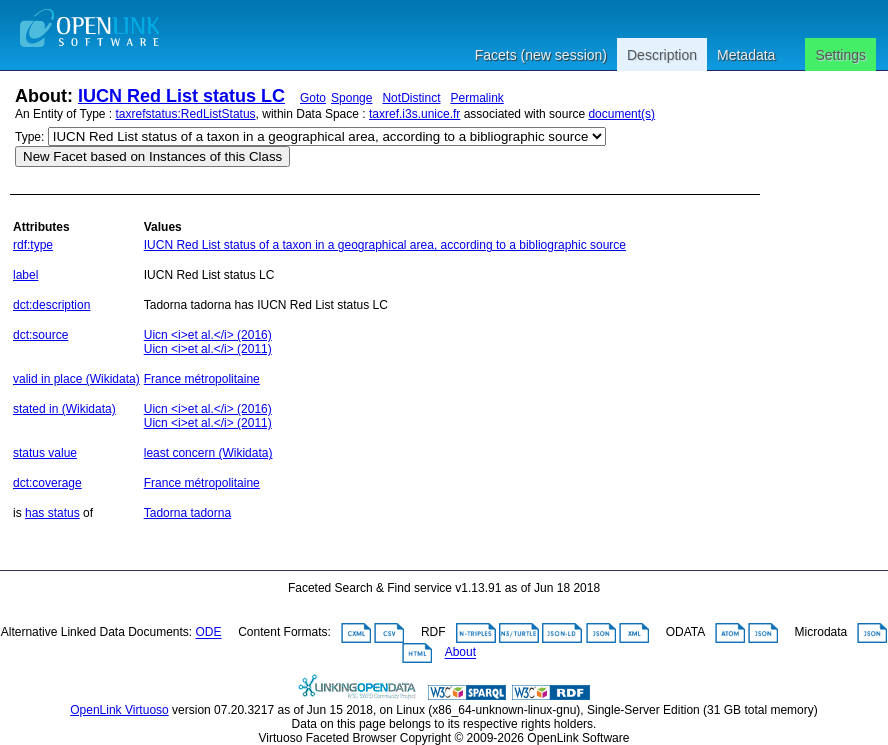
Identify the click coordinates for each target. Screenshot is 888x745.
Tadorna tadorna (187, 513)
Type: (29, 137)
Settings (840, 55)
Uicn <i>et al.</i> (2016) (208, 335)
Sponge (351, 98)
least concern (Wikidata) (208, 453)
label (25, 275)
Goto (313, 98)
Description (662, 55)
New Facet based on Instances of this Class (152, 156)
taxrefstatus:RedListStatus (186, 114)
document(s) (621, 114)
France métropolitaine (202, 379)
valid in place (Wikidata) (76, 379)
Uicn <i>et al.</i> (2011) (208, 349)
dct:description (51, 305)
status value (45, 453)
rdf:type (33, 245)
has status (52, 513)
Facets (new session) (541, 55)
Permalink (476, 98)
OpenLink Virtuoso (119, 710)
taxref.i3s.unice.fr (414, 114)
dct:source (40, 335)
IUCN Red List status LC (181, 96)
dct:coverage (47, 483)
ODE (209, 633)
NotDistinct (411, 98)
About (460, 653)
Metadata (746, 55)
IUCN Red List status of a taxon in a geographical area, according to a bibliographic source (385, 245)
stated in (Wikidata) (64, 409)
